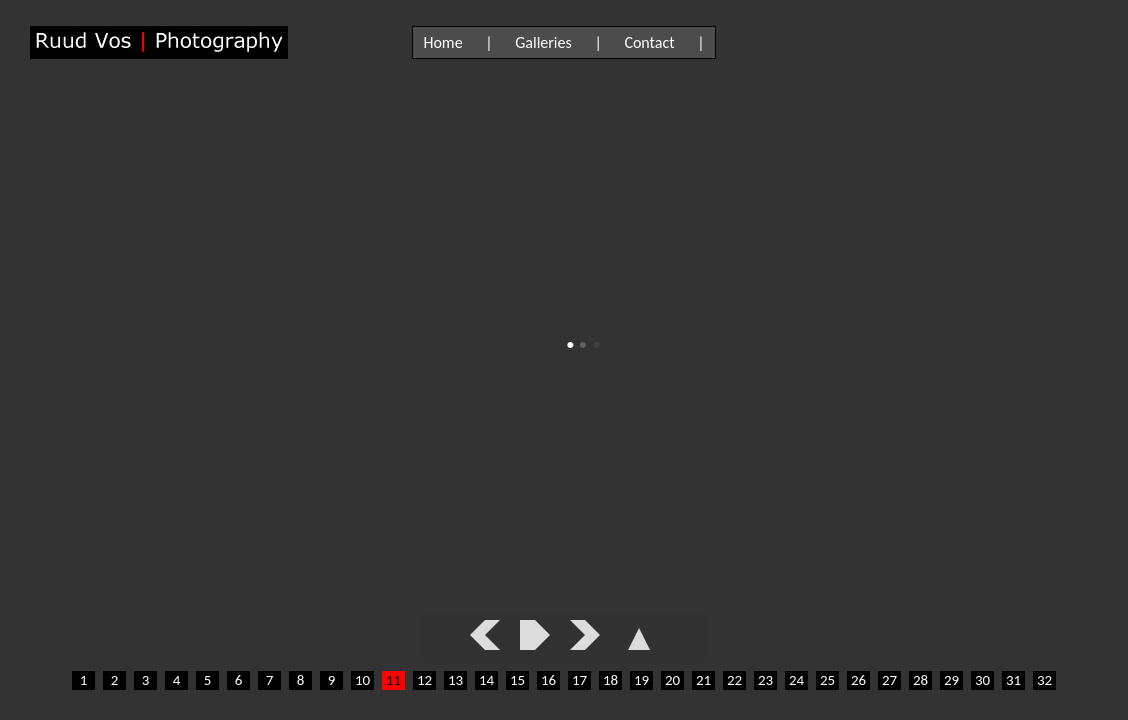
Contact (649, 42)
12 (424, 680)
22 (734, 680)
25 (827, 680)
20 (672, 680)
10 (362, 680)
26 (858, 680)
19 (641, 680)
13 (455, 680)
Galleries (543, 42)
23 (765, 680)
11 (393, 680)
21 (703, 680)
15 (517, 680)
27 (889, 680)
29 (951, 680)
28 (920, 680)
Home (442, 42)
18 (610, 680)
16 (548, 680)
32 (1044, 680)
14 (486, 680)
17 (579, 680)
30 (982, 680)
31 (1013, 680)
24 (796, 680)
